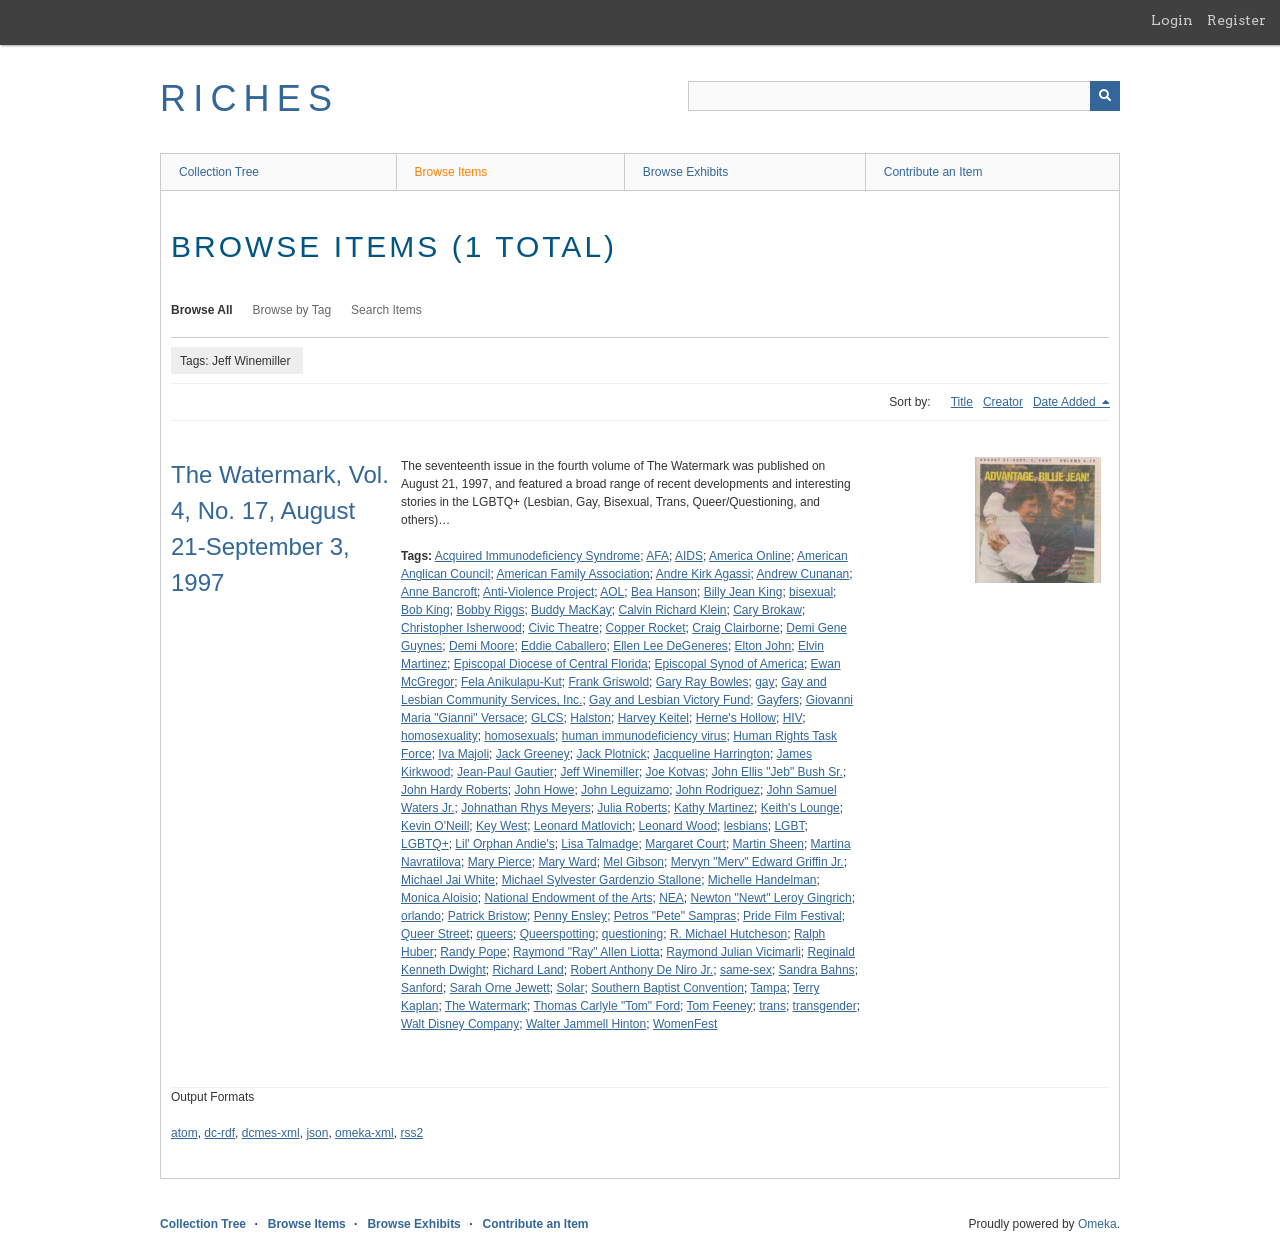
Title (962, 402)
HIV (793, 718)
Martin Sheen (768, 844)
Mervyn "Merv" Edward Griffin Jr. (757, 862)
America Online (750, 556)
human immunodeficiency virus (644, 736)
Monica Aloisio (439, 898)
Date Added (1066, 402)
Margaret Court (685, 844)
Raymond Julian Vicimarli (733, 952)
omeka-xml (364, 1133)
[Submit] (1105, 96)
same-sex (746, 970)
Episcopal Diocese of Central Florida (551, 664)
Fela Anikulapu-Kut (511, 682)
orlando (421, 916)
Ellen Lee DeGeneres (670, 646)
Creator (1003, 402)
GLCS (547, 718)
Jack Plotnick (611, 754)
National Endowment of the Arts (568, 898)
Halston (590, 718)
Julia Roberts (632, 808)
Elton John (763, 646)
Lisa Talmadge (599, 844)
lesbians (746, 826)
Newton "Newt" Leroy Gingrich (771, 898)
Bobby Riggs (490, 610)
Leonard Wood (678, 826)
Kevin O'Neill (435, 826)
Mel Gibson (633, 862)
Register (1236, 20)
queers (494, 934)
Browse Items (451, 172)
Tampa (768, 988)
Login (1172, 20)
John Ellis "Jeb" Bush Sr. (777, 772)
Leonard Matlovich (583, 826)
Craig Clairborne (735, 628)
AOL (612, 592)
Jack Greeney (533, 754)
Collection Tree (219, 172)
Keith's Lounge (800, 808)
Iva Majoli (463, 754)
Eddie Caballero (563, 646)
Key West (501, 826)
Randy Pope (473, 952)
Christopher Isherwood (461, 628)
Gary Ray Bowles (702, 682)
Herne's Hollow (736, 718)
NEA (671, 898)
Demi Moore (481, 646)
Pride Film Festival (792, 916)
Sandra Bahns (817, 970)
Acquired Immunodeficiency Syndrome (537, 556)
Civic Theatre (563, 628)
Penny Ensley (570, 916)
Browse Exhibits (685, 172)
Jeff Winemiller (599, 772)
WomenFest (685, 1024)
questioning (632, 934)
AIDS (689, 556)
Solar (570, 988)
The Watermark (486, 1006)
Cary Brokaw (767, 610)
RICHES (249, 98)
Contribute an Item (933, 172)
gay (764, 682)
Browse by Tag (292, 310)
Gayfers (778, 700)
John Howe (544, 790)
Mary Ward (567, 862)
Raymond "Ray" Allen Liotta (586, 952)
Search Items (386, 310)
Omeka (1097, 1224)
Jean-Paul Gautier (505, 772)
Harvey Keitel (653, 718)
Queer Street (435, 934)
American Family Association (572, 574)
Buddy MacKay (571, 610)
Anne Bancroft (439, 592)
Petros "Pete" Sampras (675, 916)
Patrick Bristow (487, 916)
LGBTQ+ (425, 844)
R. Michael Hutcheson (728, 934)
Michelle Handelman (762, 880)
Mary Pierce (500, 862)
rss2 (411, 1133)
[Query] (904, 96)
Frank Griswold (608, 682)
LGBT (789, 826)
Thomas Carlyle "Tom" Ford (607, 1006)
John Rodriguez (718, 790)
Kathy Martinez (714, 808)
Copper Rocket (646, 628)
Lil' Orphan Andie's (504, 844)
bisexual (811, 592)
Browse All (202, 310)
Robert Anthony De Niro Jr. (641, 970)
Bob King (425, 610)
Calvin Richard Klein (672, 610)
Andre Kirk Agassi (703, 574)
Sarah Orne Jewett (500, 988)
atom (184, 1133)
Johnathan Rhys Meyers (525, 808)
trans (772, 1006)
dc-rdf (219, 1133)
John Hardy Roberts (454, 790)
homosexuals (519, 736)
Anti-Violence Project (538, 592)
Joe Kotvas (675, 772)
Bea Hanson (664, 592)
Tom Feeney (720, 1006)
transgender (825, 1006)
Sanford (422, 988)
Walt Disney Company (460, 1024)
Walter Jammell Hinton (586, 1024)
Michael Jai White (448, 880)
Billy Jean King (743, 592)
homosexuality (439, 736)
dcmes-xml (271, 1133)
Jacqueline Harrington (711, 754)
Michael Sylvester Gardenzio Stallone (601, 880)
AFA (657, 556)
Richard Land (527, 970)
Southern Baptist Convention (667, 988)
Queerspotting (557, 934)
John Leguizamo (625, 790)
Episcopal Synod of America (728, 664)
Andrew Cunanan (803, 574)
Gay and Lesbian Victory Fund (669, 700)
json (317, 1133)
